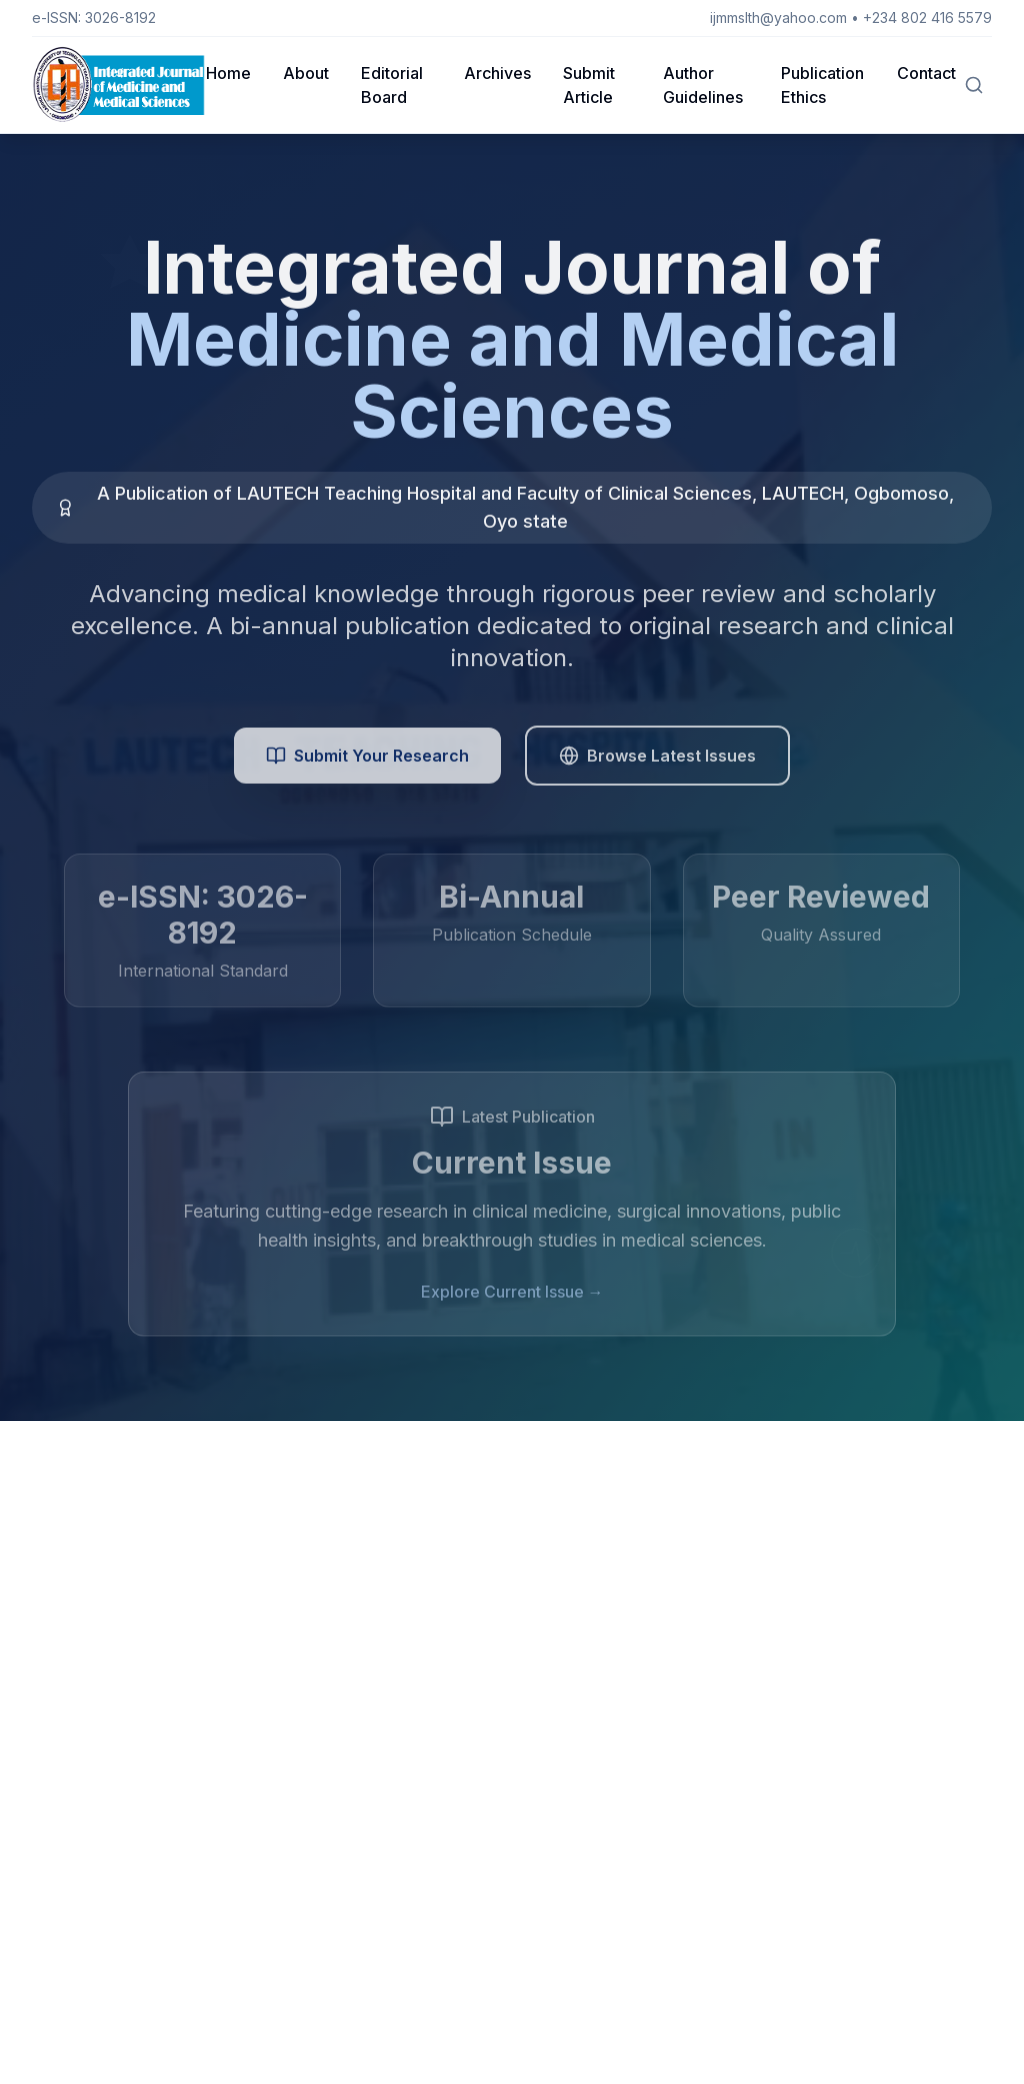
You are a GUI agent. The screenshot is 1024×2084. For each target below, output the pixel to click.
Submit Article (589, 85)
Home (228, 73)
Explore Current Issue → (512, 1297)
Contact (926, 73)
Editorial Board (392, 85)
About (306, 73)
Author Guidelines (703, 85)
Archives (497, 73)
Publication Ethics (822, 85)
